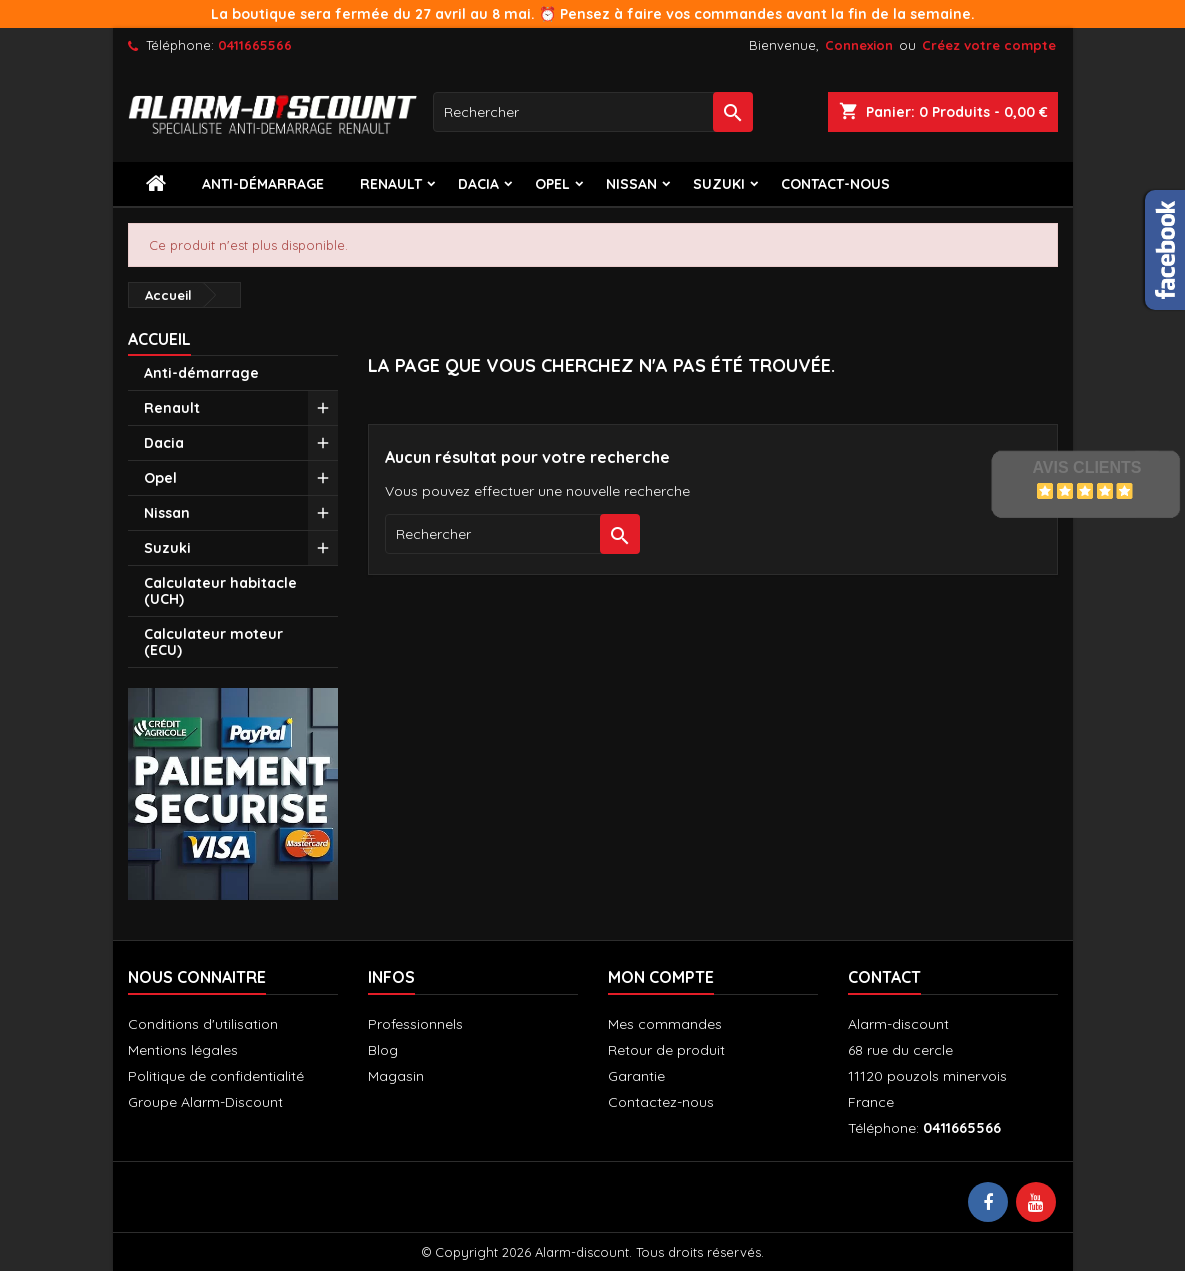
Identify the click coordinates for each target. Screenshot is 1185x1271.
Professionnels (415, 1024)
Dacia (478, 184)
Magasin (396, 1076)
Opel (552, 184)
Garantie (636, 1076)
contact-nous (835, 184)
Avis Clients (1086, 467)
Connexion (859, 45)
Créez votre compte (989, 45)
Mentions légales (183, 1050)
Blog (383, 1050)
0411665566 (255, 45)
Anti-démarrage (263, 184)
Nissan (631, 184)
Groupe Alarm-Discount (205, 1102)
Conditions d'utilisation (203, 1024)
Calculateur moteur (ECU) (213, 642)
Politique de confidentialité (216, 1076)
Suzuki (719, 184)
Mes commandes (665, 1024)
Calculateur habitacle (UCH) (220, 591)
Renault (391, 184)
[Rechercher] (593, 112)
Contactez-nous (661, 1102)
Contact (884, 977)
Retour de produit (666, 1050)
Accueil (159, 339)
